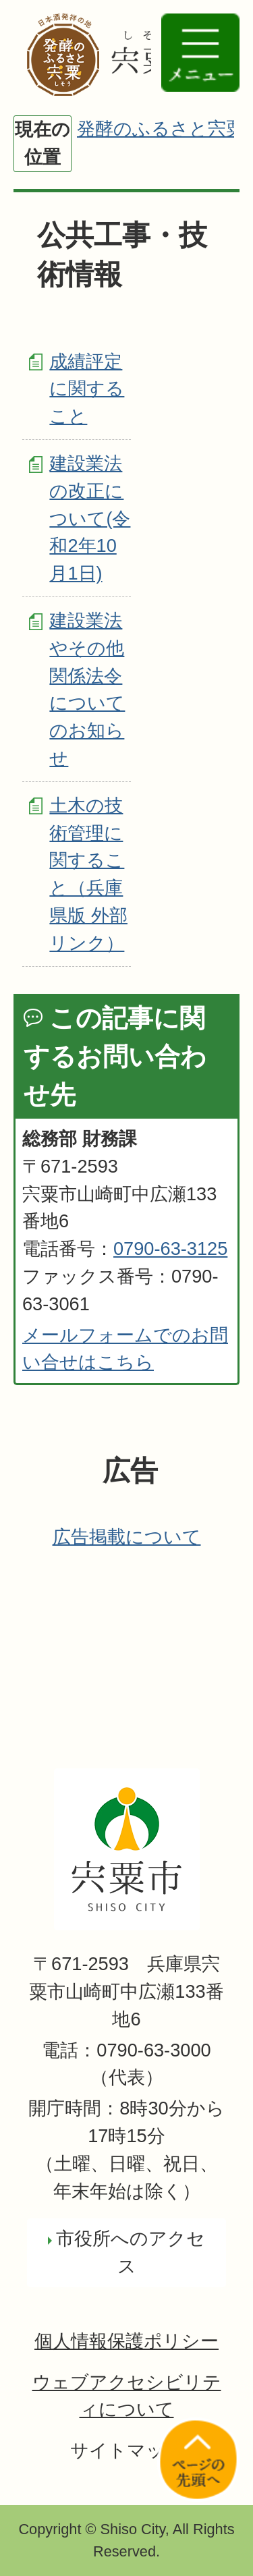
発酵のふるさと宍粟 (160, 128)
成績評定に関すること (86, 389)
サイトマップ (127, 2450)
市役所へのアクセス (130, 2252)
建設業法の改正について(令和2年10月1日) (89, 518)
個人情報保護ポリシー (126, 2340)
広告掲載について (127, 1536)
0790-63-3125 (170, 1248)
